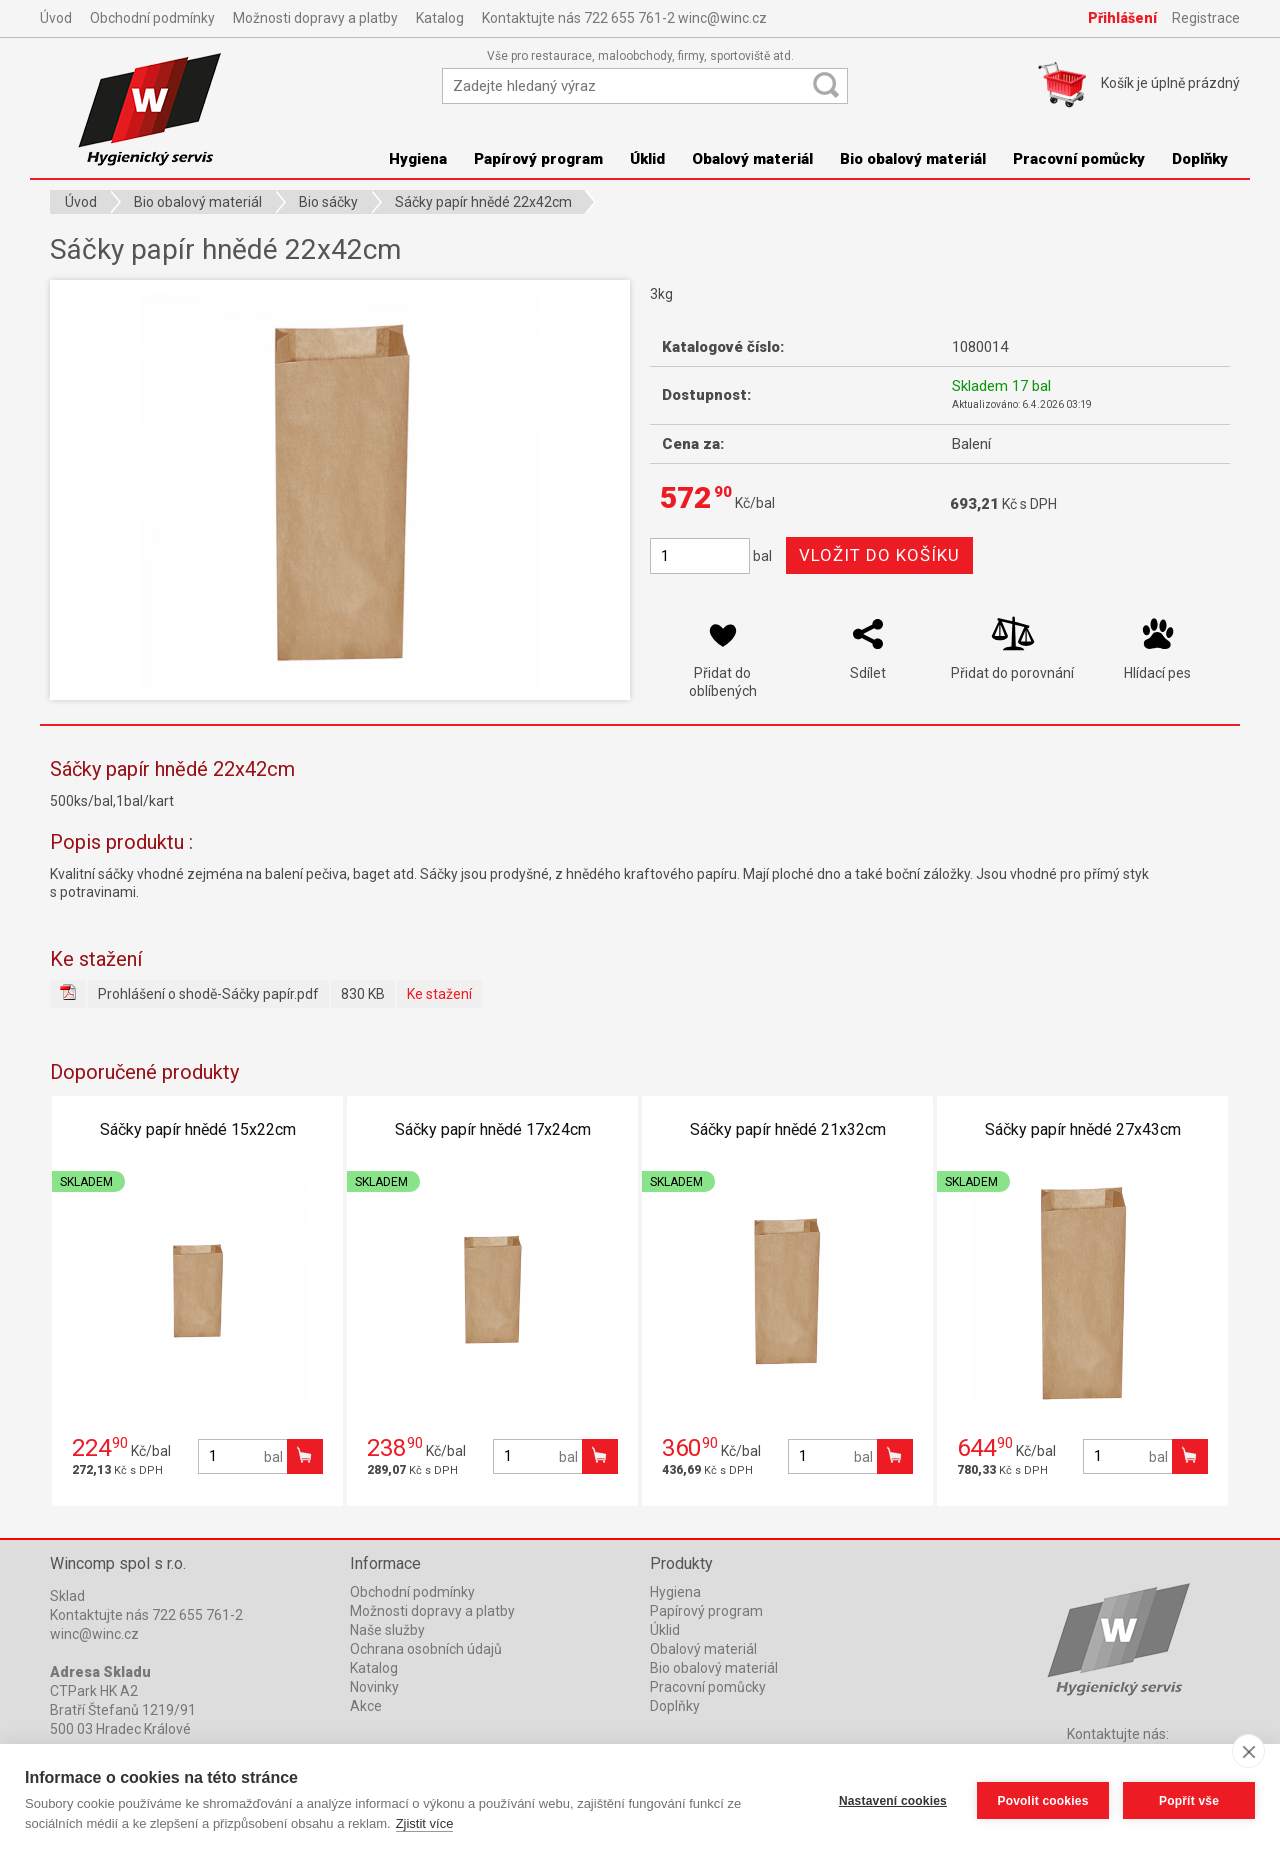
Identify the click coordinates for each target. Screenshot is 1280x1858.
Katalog (440, 18)
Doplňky (1200, 159)
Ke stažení (439, 994)
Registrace (1206, 18)
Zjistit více (425, 1823)
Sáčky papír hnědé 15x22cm (198, 1129)
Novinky (374, 1687)
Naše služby (387, 1630)
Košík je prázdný (1170, 83)
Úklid (647, 159)
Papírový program (538, 159)
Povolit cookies (1042, 1801)
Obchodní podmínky (152, 18)
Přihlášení (1122, 18)
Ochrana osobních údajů (426, 1649)
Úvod (56, 18)
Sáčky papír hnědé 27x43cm (1083, 1129)
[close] (1248, 1751)
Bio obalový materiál (913, 159)
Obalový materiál (752, 159)
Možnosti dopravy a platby (315, 18)
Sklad (67, 1596)
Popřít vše (1189, 1801)
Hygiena (418, 159)
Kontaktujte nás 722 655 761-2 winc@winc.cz (624, 18)
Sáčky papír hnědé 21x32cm (788, 1129)
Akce (366, 1706)
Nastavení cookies (893, 1801)
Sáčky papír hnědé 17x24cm (493, 1129)
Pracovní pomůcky (1079, 159)
